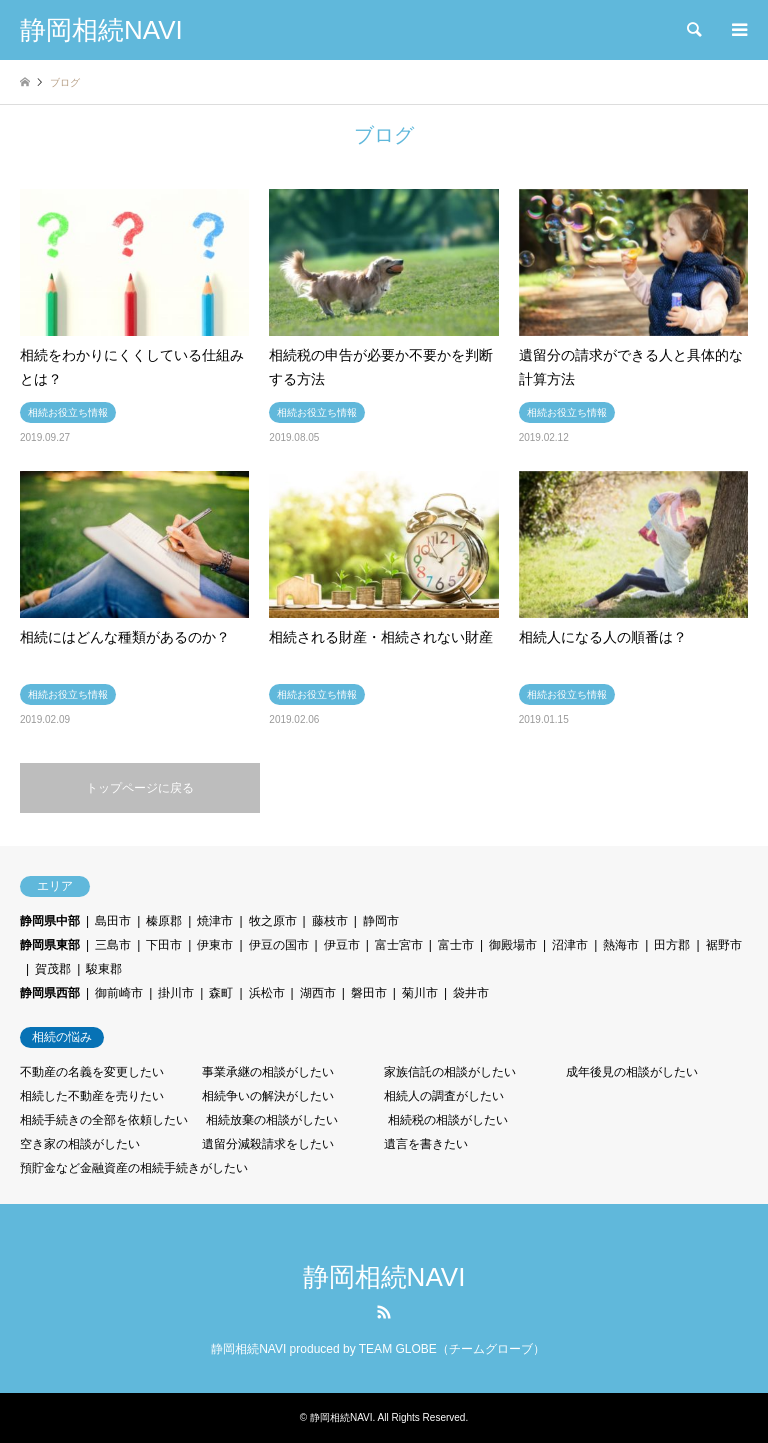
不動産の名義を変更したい (92, 1072)
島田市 (113, 921)
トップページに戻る (140, 788)
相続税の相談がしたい (448, 1120)
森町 (221, 993)
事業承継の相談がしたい (268, 1072)
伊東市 (215, 945)
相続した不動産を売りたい (92, 1096)
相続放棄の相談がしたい (272, 1120)
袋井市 (471, 993)
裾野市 (724, 945)
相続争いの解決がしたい (268, 1096)
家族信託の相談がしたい (450, 1072)
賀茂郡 (53, 969)
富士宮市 (399, 945)
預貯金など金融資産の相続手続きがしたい (134, 1168)
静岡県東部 (50, 945)
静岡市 (381, 921)
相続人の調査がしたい (444, 1096)
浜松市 (267, 993)
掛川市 (176, 993)
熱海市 (621, 945)
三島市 (113, 945)
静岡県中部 (50, 921)
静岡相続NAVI (384, 1277)
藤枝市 (330, 921)
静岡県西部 (50, 993)
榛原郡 (164, 921)
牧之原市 (273, 921)
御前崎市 (119, 993)
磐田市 (369, 993)
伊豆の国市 (279, 945)
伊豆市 (342, 945)
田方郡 (672, 945)
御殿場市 (513, 945)
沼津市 (570, 945)
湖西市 (318, 993)
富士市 (456, 945)
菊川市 (420, 993)
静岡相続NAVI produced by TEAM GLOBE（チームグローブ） (378, 1349)
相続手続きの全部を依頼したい (104, 1120)
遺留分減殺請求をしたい (268, 1144)
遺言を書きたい (426, 1144)
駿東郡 (104, 969)
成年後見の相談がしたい (632, 1072)
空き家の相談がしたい (80, 1144)
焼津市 (215, 921)
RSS (384, 1312)
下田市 (164, 945)
